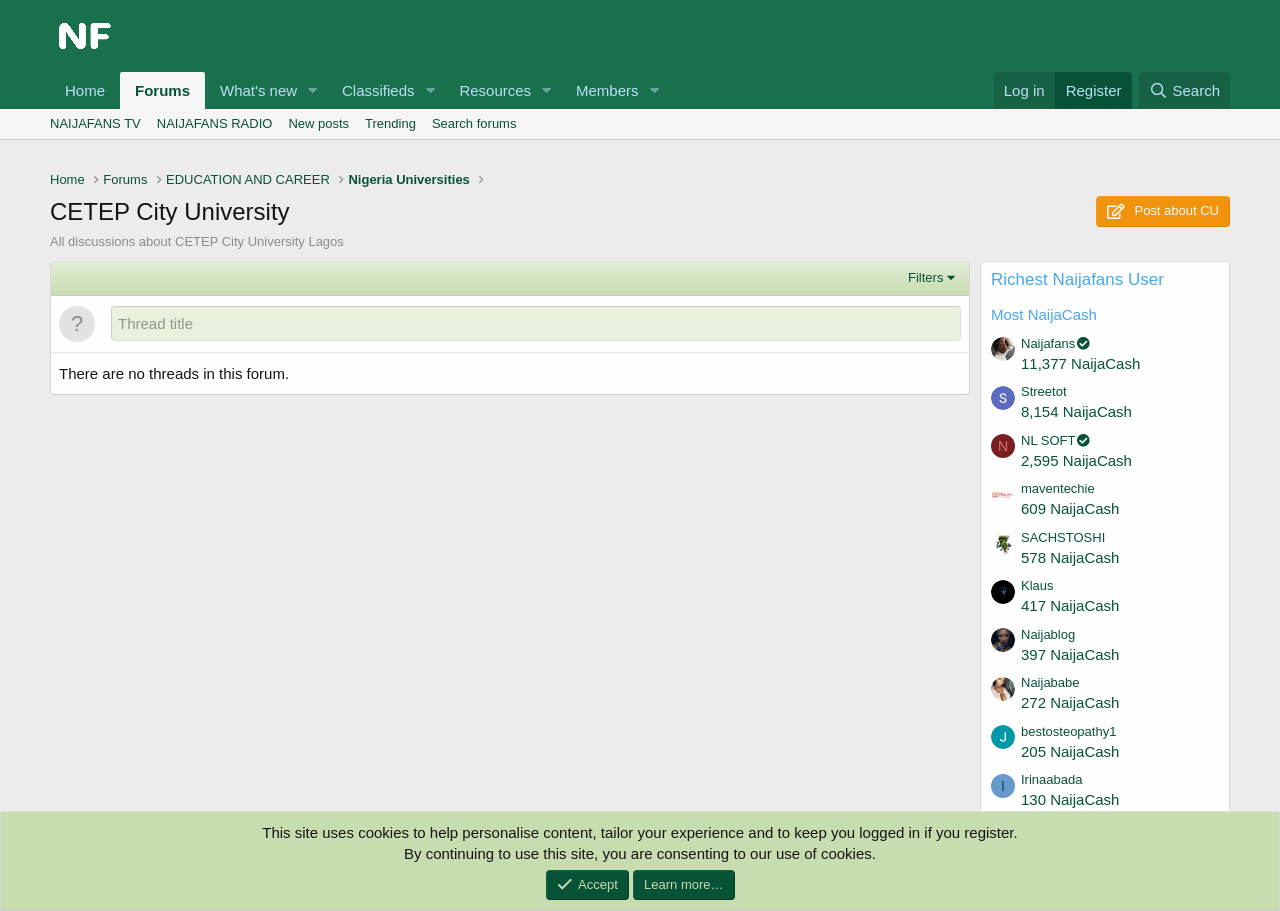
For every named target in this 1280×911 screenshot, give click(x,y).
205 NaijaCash (1070, 751)
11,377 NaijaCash (1080, 363)
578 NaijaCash (1070, 557)
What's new (258, 90)
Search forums (474, 123)
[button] (313, 90)
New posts (318, 123)
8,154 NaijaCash (1076, 411)
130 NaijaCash (1070, 799)
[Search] (1184, 90)
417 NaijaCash (1070, 605)
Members (607, 90)
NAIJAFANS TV (95, 123)
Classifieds (378, 90)
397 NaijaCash (1070, 654)
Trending (390, 123)
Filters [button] (925, 277)
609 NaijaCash (1070, 508)
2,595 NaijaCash (1076, 460)
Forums (162, 90)
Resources (495, 90)
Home (85, 90)
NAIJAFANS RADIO (215, 123)
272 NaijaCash (1070, 702)
